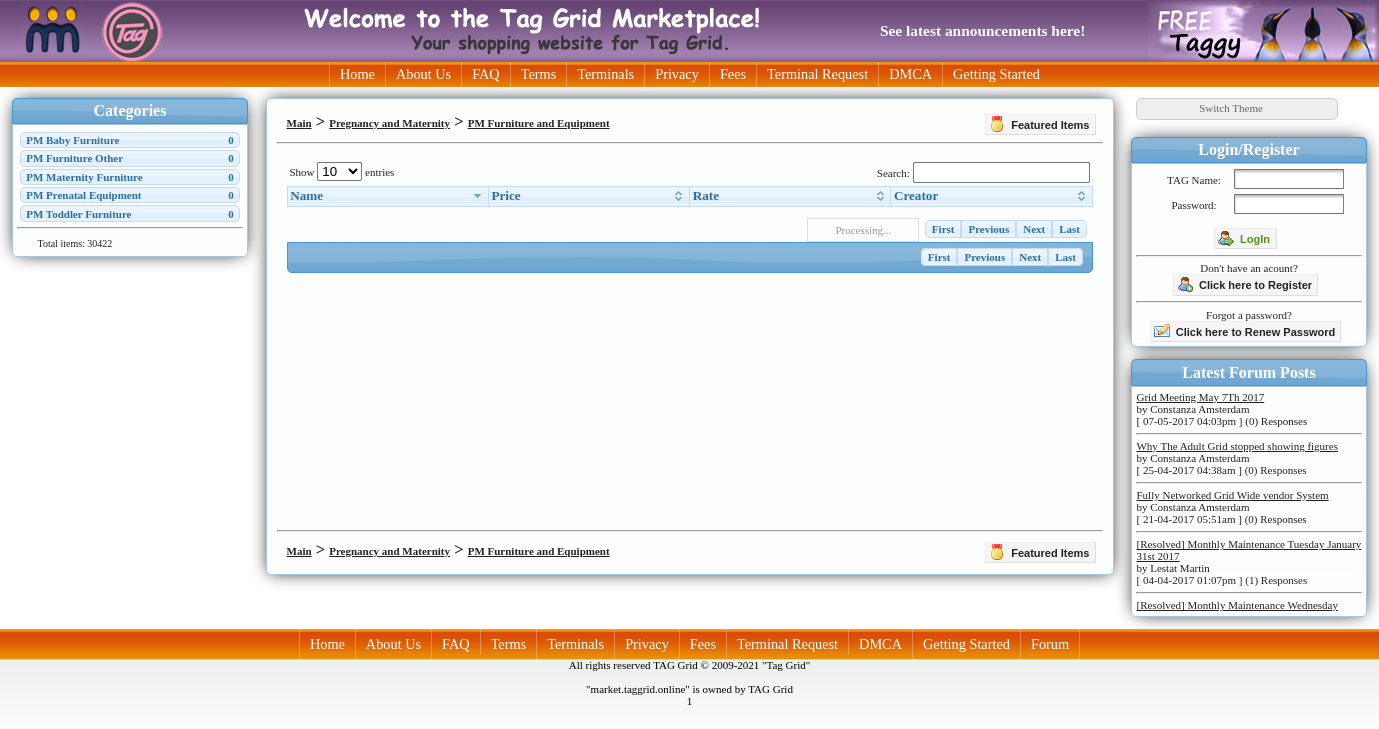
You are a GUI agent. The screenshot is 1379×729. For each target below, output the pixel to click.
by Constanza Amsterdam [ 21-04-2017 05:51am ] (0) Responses (1232, 507)
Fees (733, 74)
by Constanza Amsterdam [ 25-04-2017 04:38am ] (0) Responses (1236, 458)
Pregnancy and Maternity (389, 123)
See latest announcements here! (982, 30)
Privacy (677, 74)
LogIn (1244, 238)
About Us (423, 74)
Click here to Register (1244, 284)
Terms (539, 74)
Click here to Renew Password (1245, 331)
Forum (1050, 644)
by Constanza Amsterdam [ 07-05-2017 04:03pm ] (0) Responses (1221, 409)
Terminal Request (817, 74)
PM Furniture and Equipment (539, 123)
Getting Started (996, 74)
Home (357, 74)
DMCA (910, 74)
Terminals (605, 74)
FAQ (486, 74)
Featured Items (1039, 124)
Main (299, 123)
